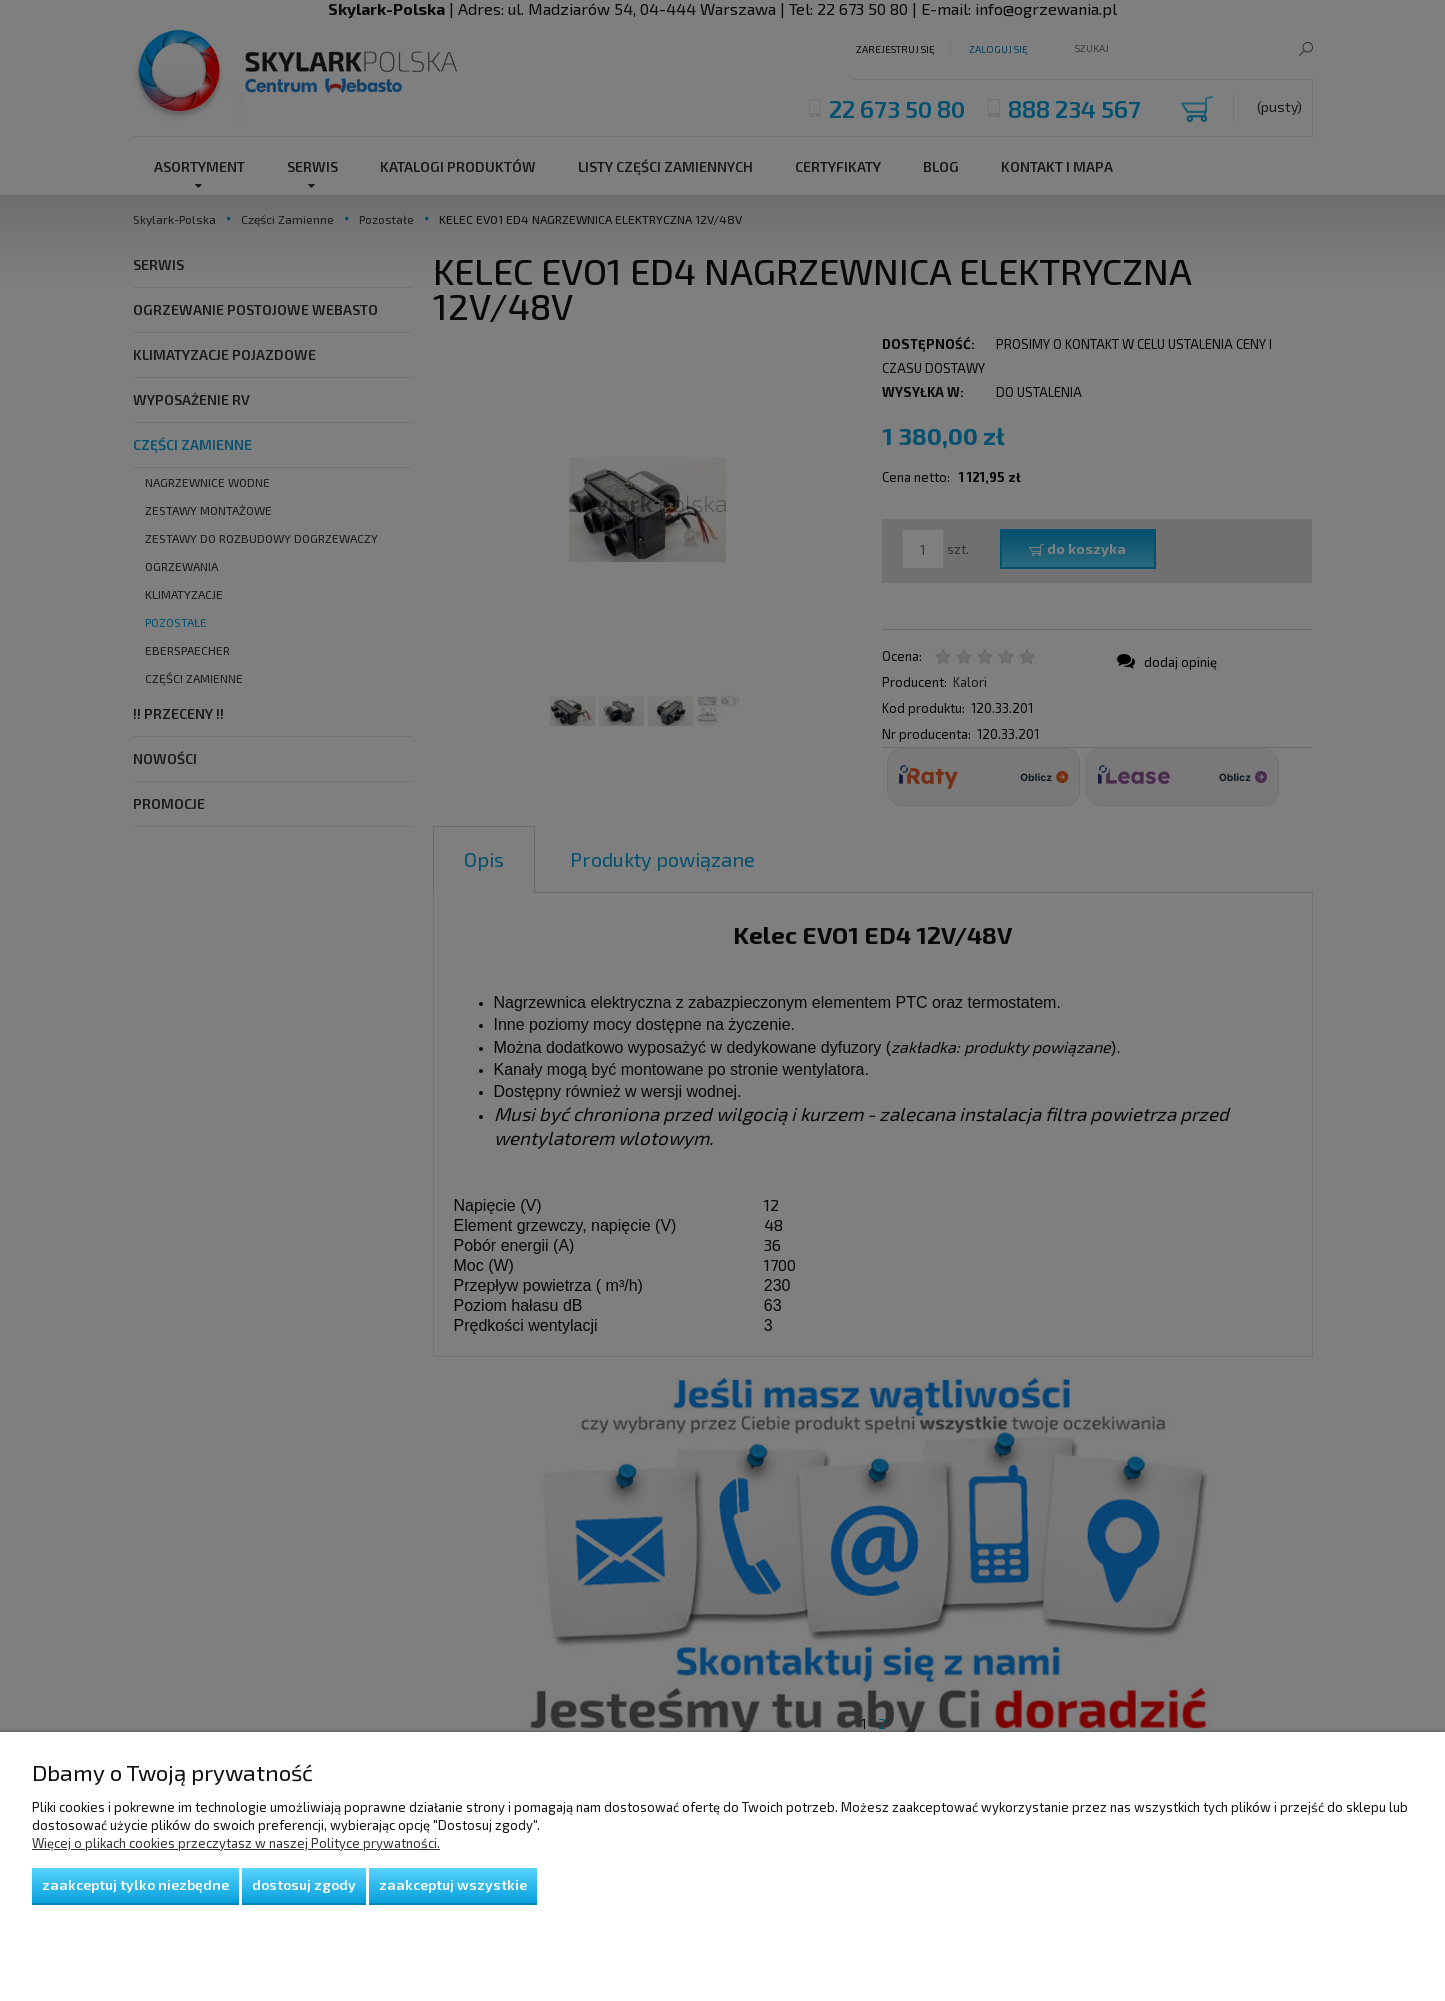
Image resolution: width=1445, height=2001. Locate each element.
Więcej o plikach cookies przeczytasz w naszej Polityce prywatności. (236, 1843)
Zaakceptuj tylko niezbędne (135, 1884)
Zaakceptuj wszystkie (453, 1884)
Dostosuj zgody (304, 1884)
